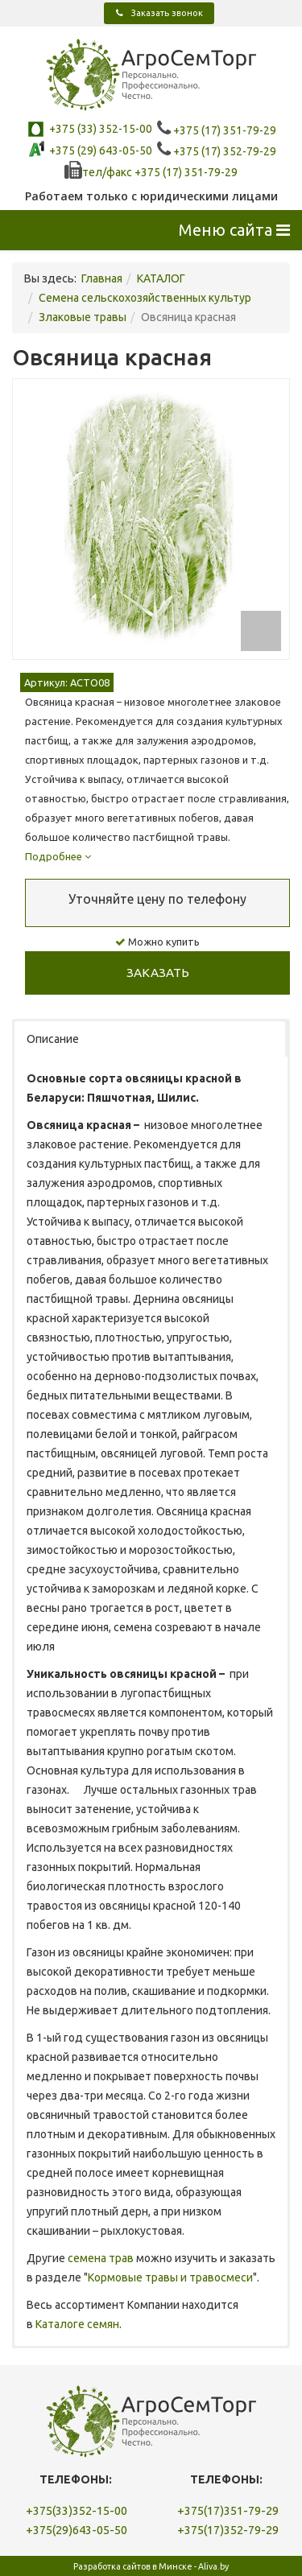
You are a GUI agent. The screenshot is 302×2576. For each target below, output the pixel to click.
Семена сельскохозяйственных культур (145, 297)
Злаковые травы (82, 317)
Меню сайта (234, 230)
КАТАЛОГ (161, 278)
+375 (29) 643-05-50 (99, 150)
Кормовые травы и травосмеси (170, 2277)
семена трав (101, 2258)
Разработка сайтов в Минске (132, 2566)
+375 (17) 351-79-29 (216, 130)
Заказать (157, 972)
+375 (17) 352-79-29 (216, 151)
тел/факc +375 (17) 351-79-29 (151, 172)
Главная (101, 278)
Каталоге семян (77, 2324)
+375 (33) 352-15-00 (99, 128)
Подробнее (58, 856)
